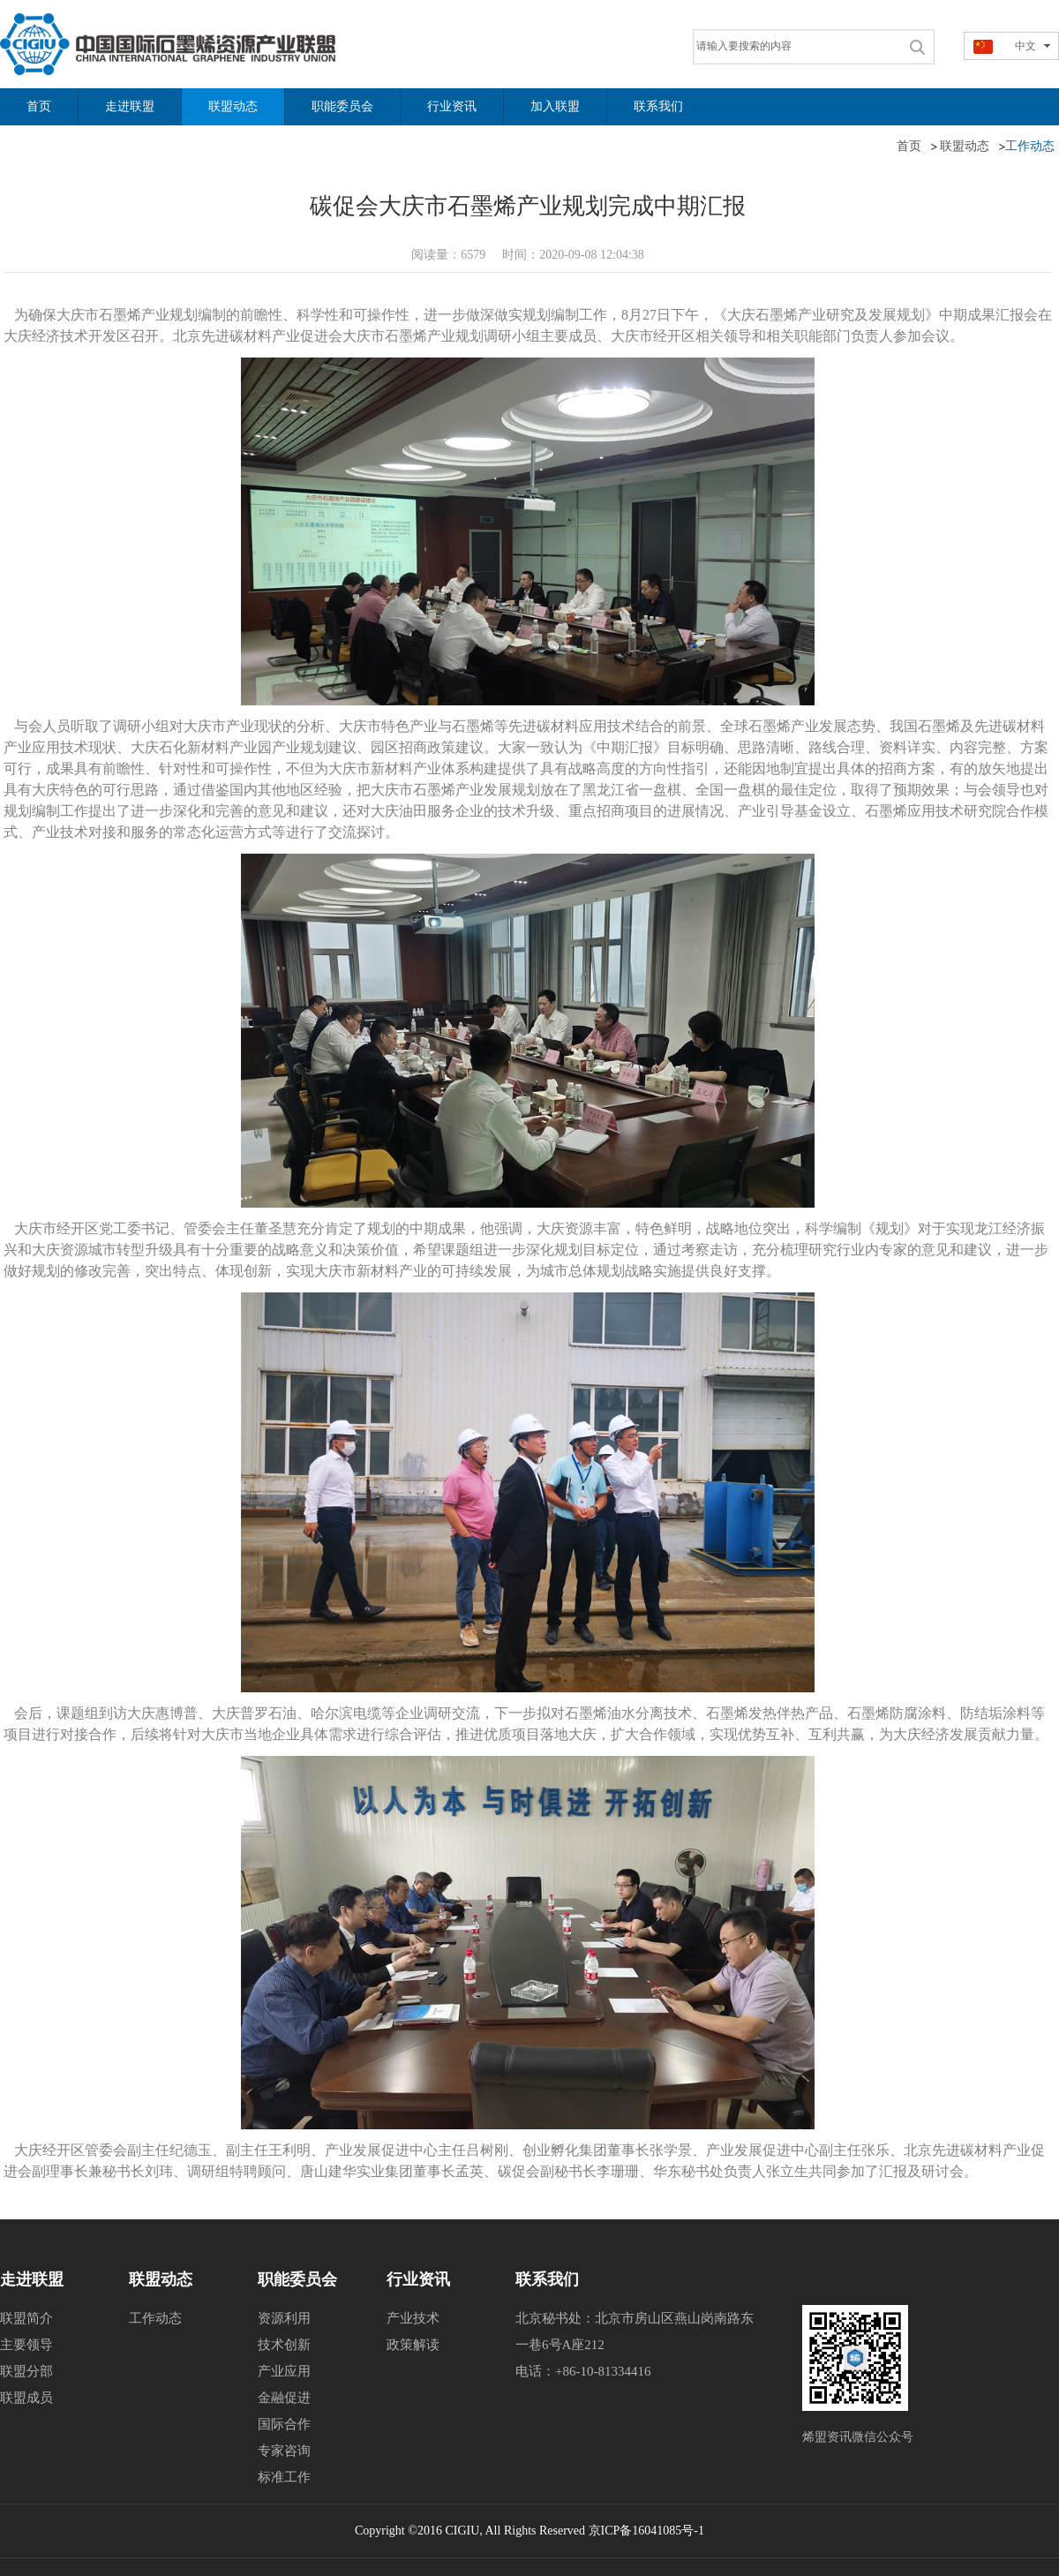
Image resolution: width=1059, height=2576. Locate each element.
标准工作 (284, 2477)
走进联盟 (32, 2279)
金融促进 (284, 2398)
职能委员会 (297, 2279)
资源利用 (284, 2318)
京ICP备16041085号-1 (646, 2530)
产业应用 (284, 2371)
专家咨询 (284, 2451)
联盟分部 (26, 2371)
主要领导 (26, 2345)
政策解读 (413, 2345)
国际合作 (284, 2424)
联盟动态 (160, 2279)
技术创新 (284, 2345)
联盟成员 (26, 2398)
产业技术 (413, 2318)
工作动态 (155, 2318)
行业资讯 (418, 2279)
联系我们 (547, 2279)
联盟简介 (26, 2318)
